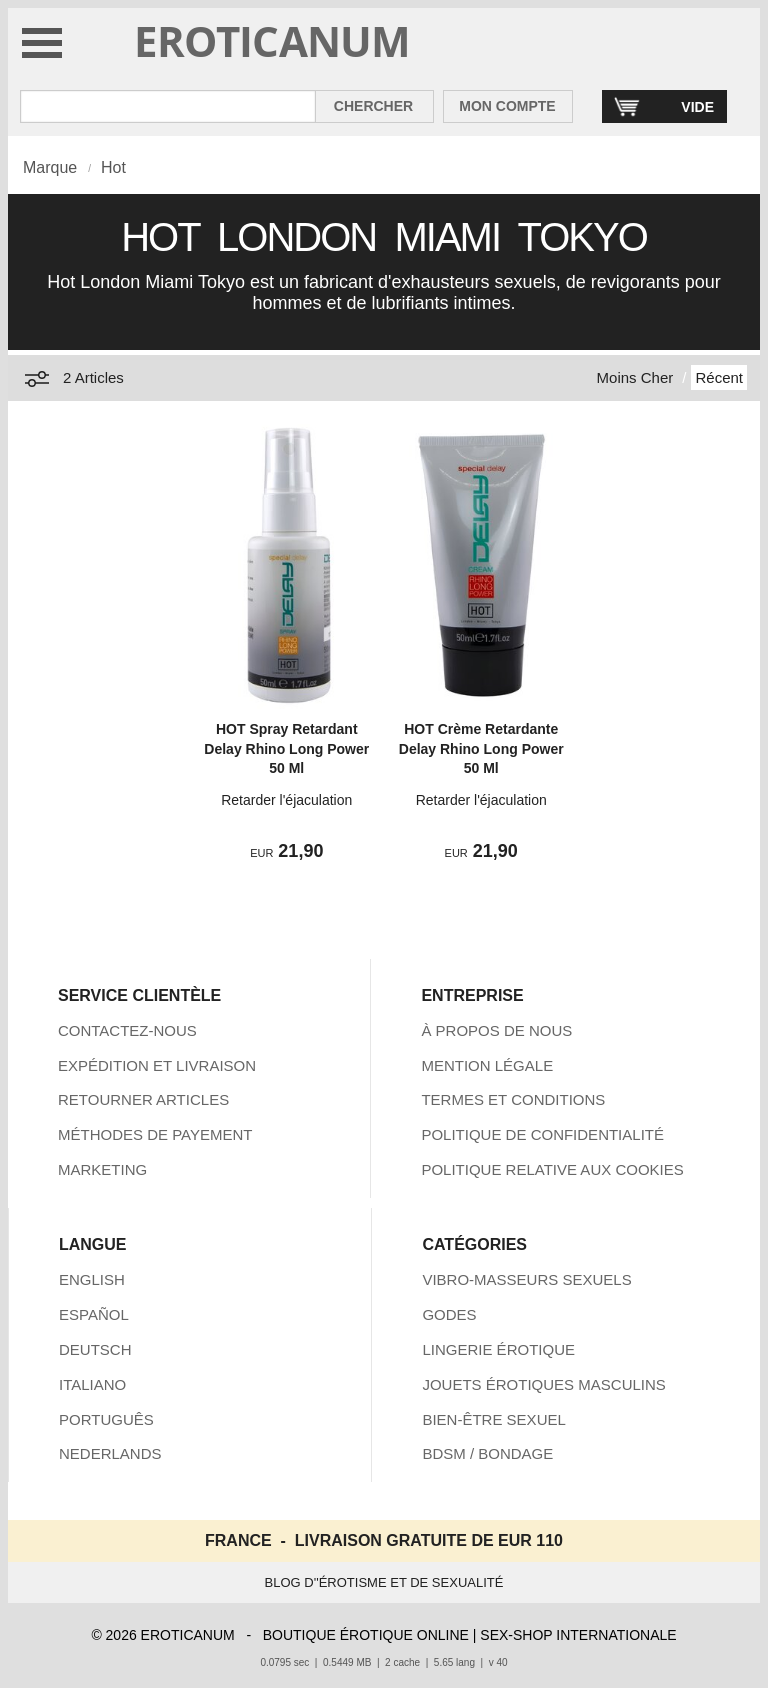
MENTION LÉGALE (487, 1065)
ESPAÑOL (94, 1314)
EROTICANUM (272, 40)
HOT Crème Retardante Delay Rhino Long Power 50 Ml (481, 748)
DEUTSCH (95, 1349)
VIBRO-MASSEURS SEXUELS (526, 1279)
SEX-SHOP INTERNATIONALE (578, 1635)
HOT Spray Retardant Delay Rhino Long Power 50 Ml (286, 748)
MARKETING (102, 1169)
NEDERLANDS (110, 1453)
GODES (449, 1314)
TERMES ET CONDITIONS (513, 1099)
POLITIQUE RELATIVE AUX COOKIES (552, 1169)
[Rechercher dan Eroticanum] (168, 106)
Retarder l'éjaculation (286, 800)
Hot (113, 167)
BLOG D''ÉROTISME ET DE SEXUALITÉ (384, 1582)
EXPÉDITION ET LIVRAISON (157, 1065)
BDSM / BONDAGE (487, 1453)
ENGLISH (92, 1279)
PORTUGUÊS (106, 1419)
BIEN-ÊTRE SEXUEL (493, 1419)
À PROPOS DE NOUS (496, 1030)
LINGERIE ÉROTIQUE (498, 1349)
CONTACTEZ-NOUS (127, 1030)
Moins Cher (635, 377)
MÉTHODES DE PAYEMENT (155, 1134)
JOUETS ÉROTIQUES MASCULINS (543, 1384)
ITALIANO (92, 1384)
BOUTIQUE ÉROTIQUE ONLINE (366, 1635)
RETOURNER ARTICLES (143, 1099)
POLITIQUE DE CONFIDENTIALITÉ (542, 1134)
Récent (719, 377)
